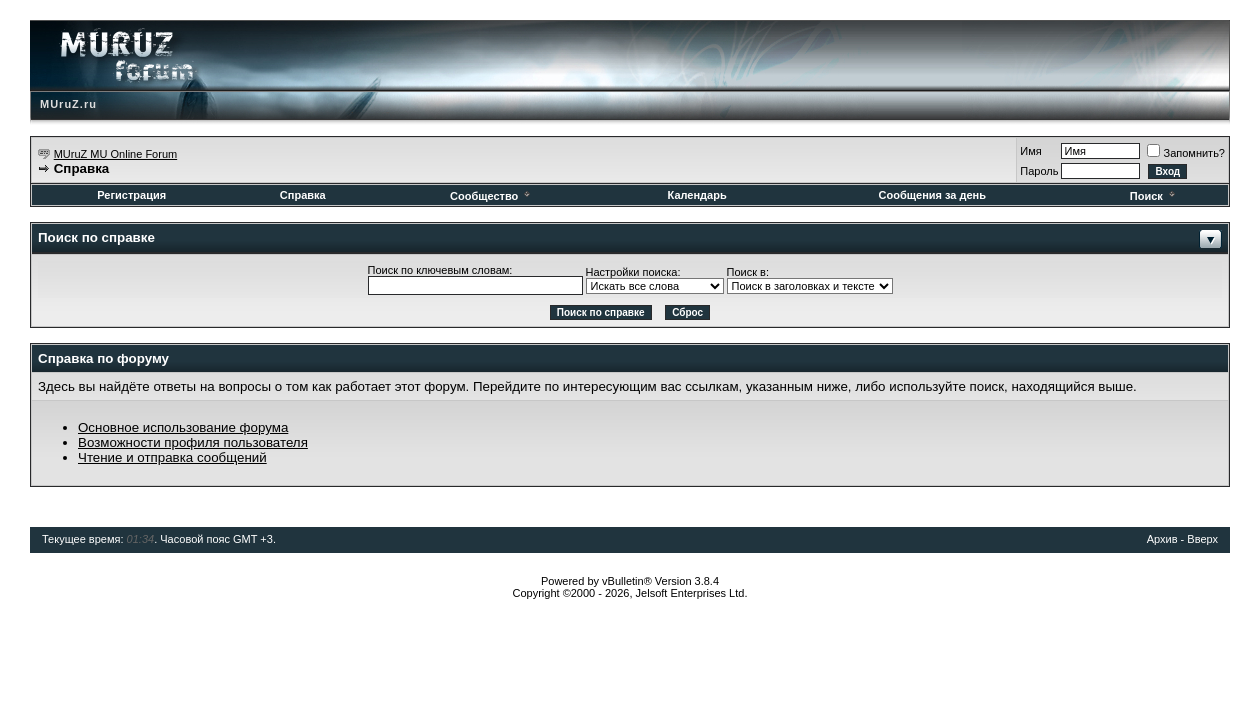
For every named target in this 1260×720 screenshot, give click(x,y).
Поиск (1154, 196)
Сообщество (491, 196)
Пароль (1039, 171)
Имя (1030, 151)
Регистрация (131, 195)
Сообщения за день (932, 195)
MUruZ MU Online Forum (115, 154)
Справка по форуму (103, 358)
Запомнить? (1186, 153)
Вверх (1202, 539)
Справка (303, 195)
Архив (1162, 539)
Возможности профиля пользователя (193, 442)
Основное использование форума (183, 427)
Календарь (697, 195)
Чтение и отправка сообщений (172, 457)
